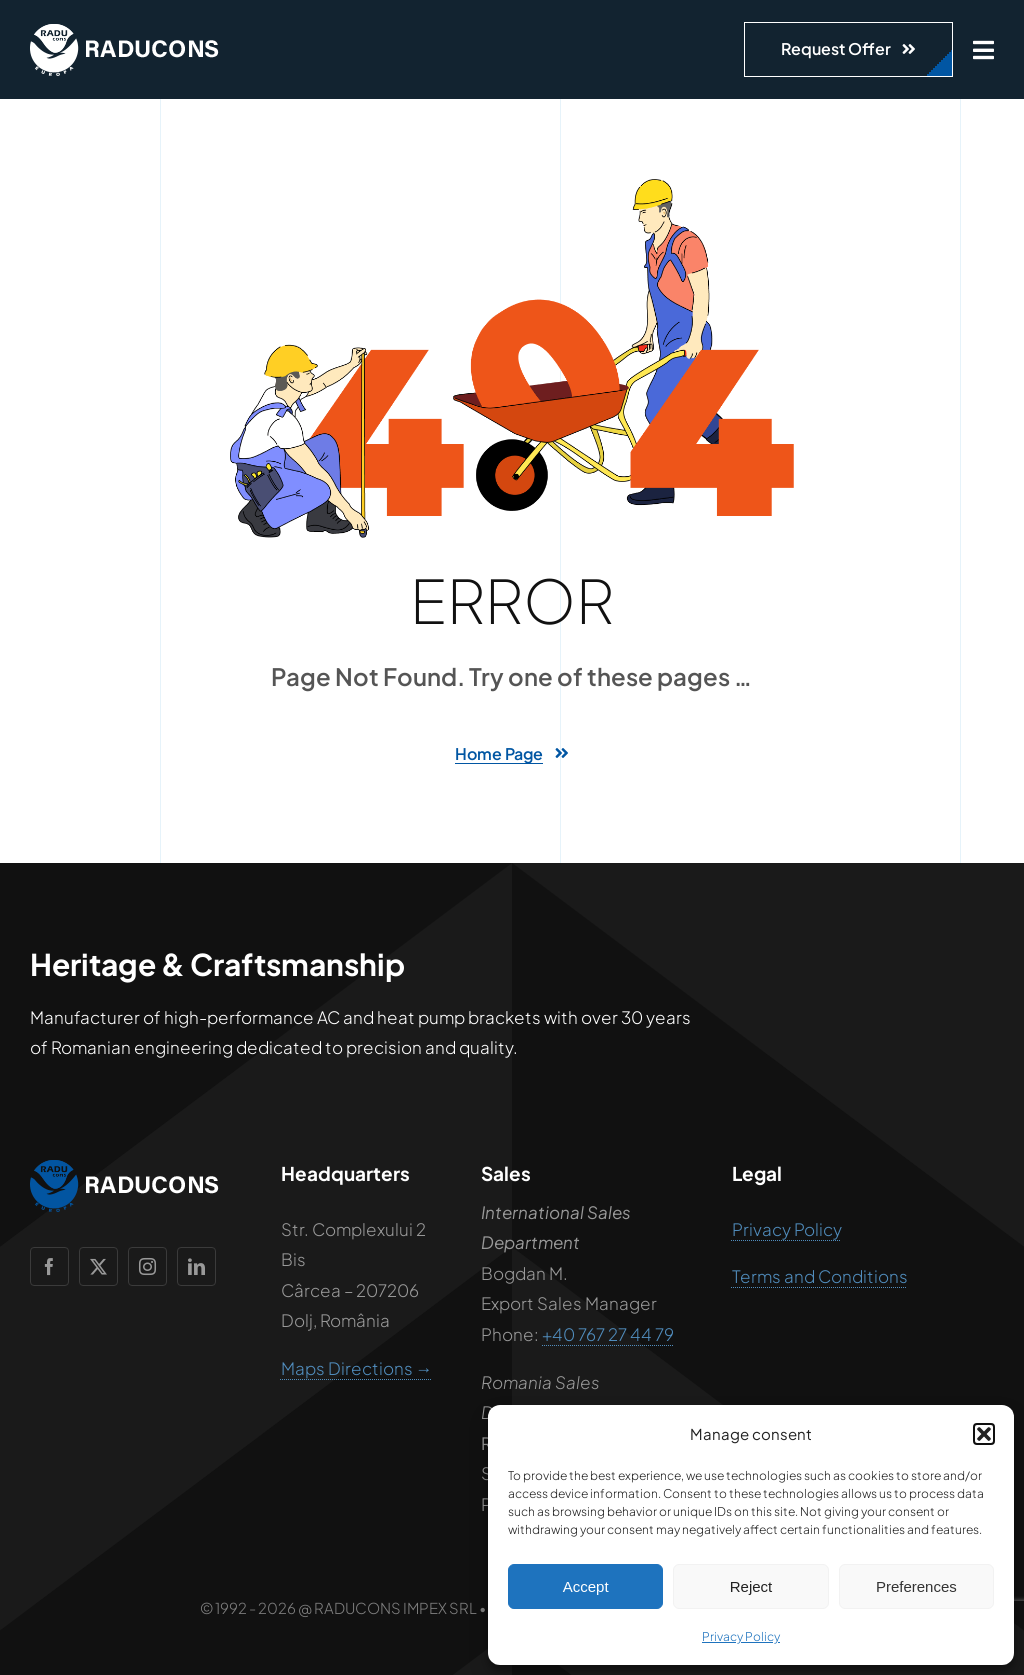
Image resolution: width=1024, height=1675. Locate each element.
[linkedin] (196, 1266)
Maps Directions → (357, 1368)
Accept (586, 1586)
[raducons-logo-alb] (125, 32)
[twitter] (98, 1266)
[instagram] (147, 1266)
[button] (984, 1434)
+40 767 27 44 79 (608, 1334)
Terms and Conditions (820, 1276)
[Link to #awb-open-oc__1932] (983, 50)
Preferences (916, 1586)
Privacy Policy (741, 1636)
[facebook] (49, 1266)
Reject (751, 1586)
